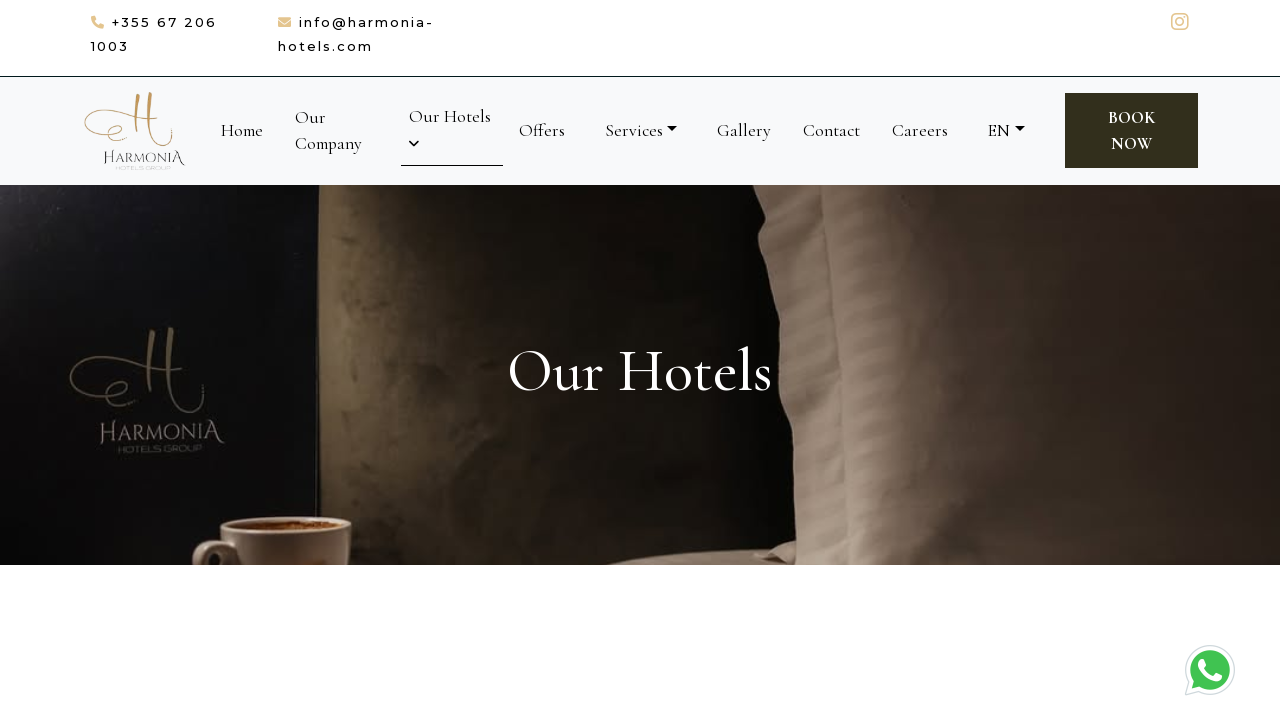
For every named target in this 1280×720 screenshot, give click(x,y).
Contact (831, 130)
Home (242, 130)
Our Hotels (450, 128)
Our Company (328, 130)
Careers (920, 130)
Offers (542, 130)
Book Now (1131, 130)
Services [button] (634, 130)
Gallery (744, 130)
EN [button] (999, 130)
